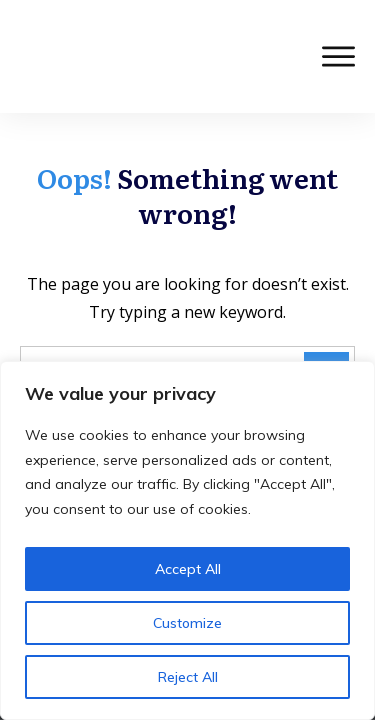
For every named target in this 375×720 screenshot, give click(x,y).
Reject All (188, 677)
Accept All (188, 569)
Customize (187, 623)
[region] (187, 540)
